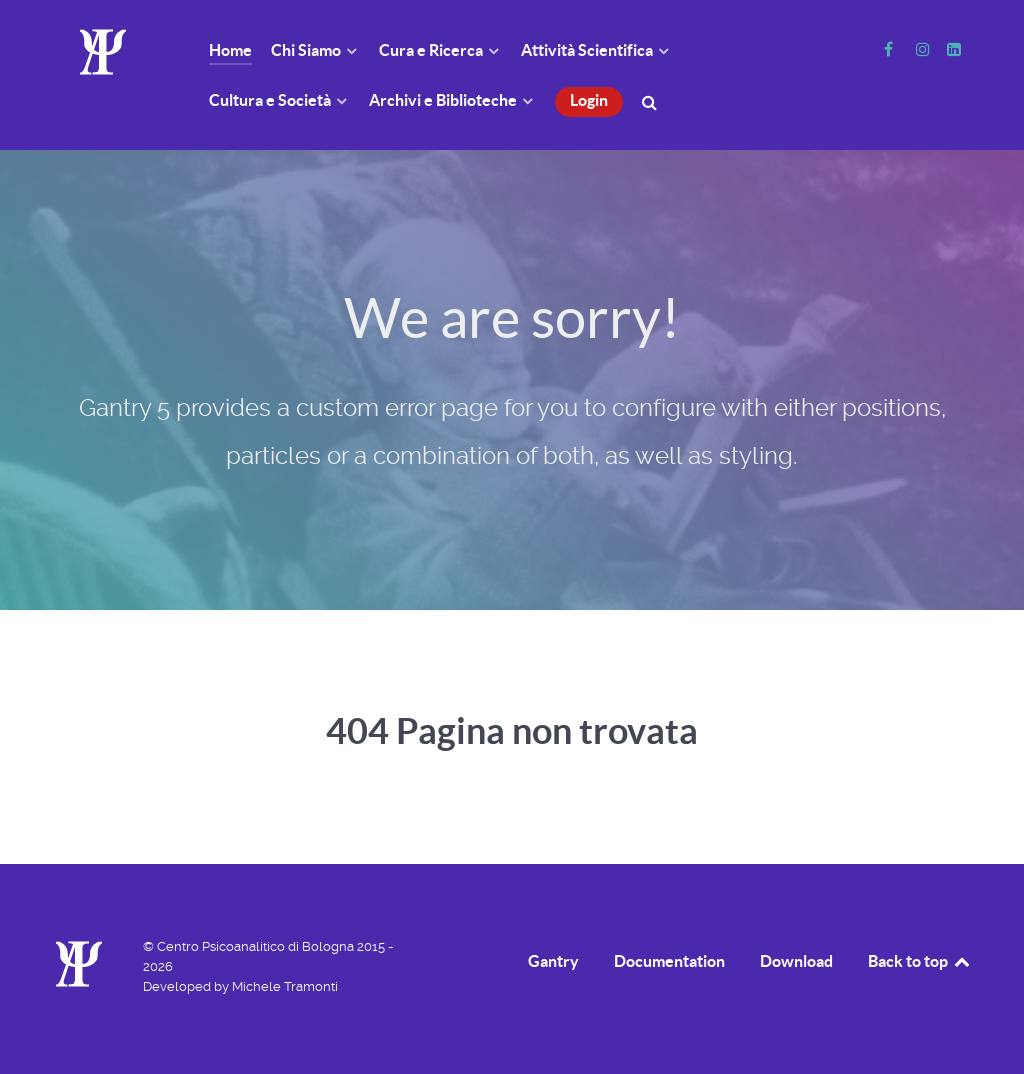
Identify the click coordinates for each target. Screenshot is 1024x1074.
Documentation (669, 961)
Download (796, 961)
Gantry (553, 961)
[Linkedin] (953, 49)
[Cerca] (652, 100)
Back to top (920, 961)
